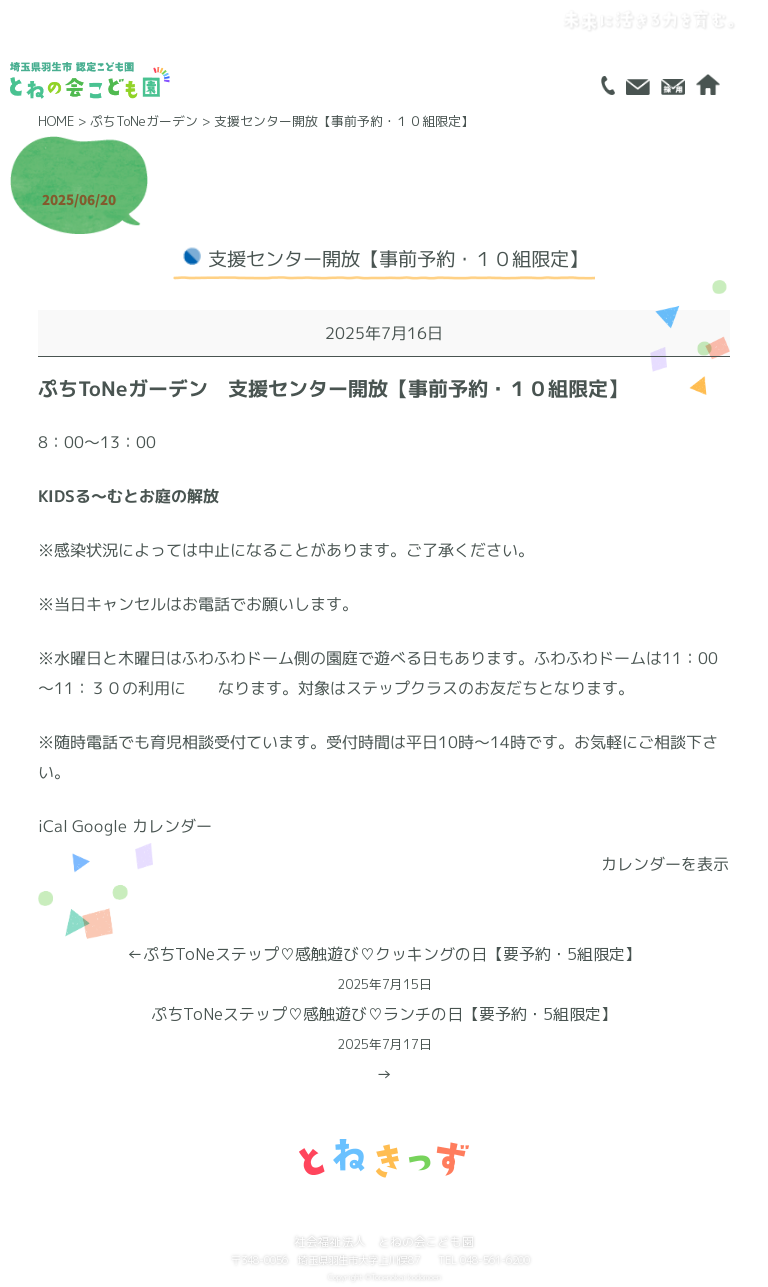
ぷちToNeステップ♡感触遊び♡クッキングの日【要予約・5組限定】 (384, 971)
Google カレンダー (142, 826)
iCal (53, 826)
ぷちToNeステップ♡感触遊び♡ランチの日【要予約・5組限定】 (384, 1031)
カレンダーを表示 (666, 864)
